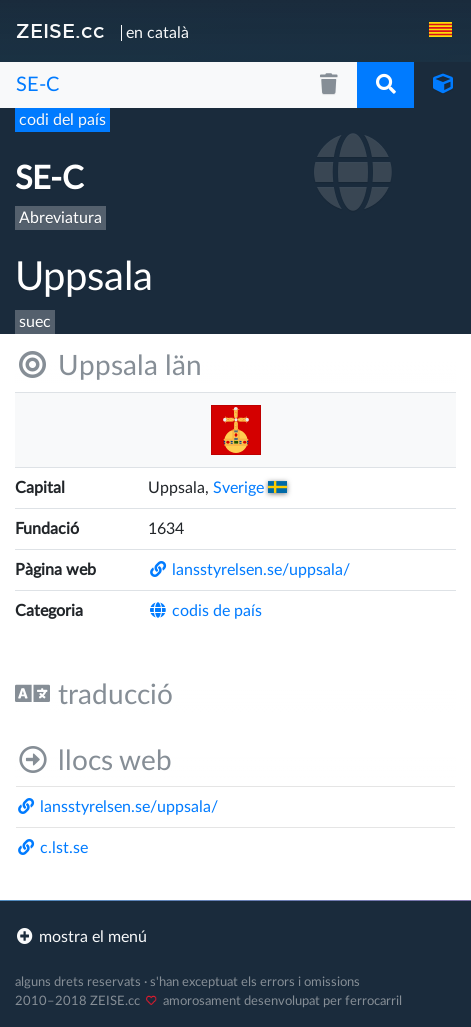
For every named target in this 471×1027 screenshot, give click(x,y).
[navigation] (442, 31)
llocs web (93, 760)
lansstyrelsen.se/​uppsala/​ (249, 570)
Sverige (250, 488)
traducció (94, 694)
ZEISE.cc (60, 31)
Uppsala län (108, 365)
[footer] (235, 937)
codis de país (205, 611)
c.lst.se (52, 848)
